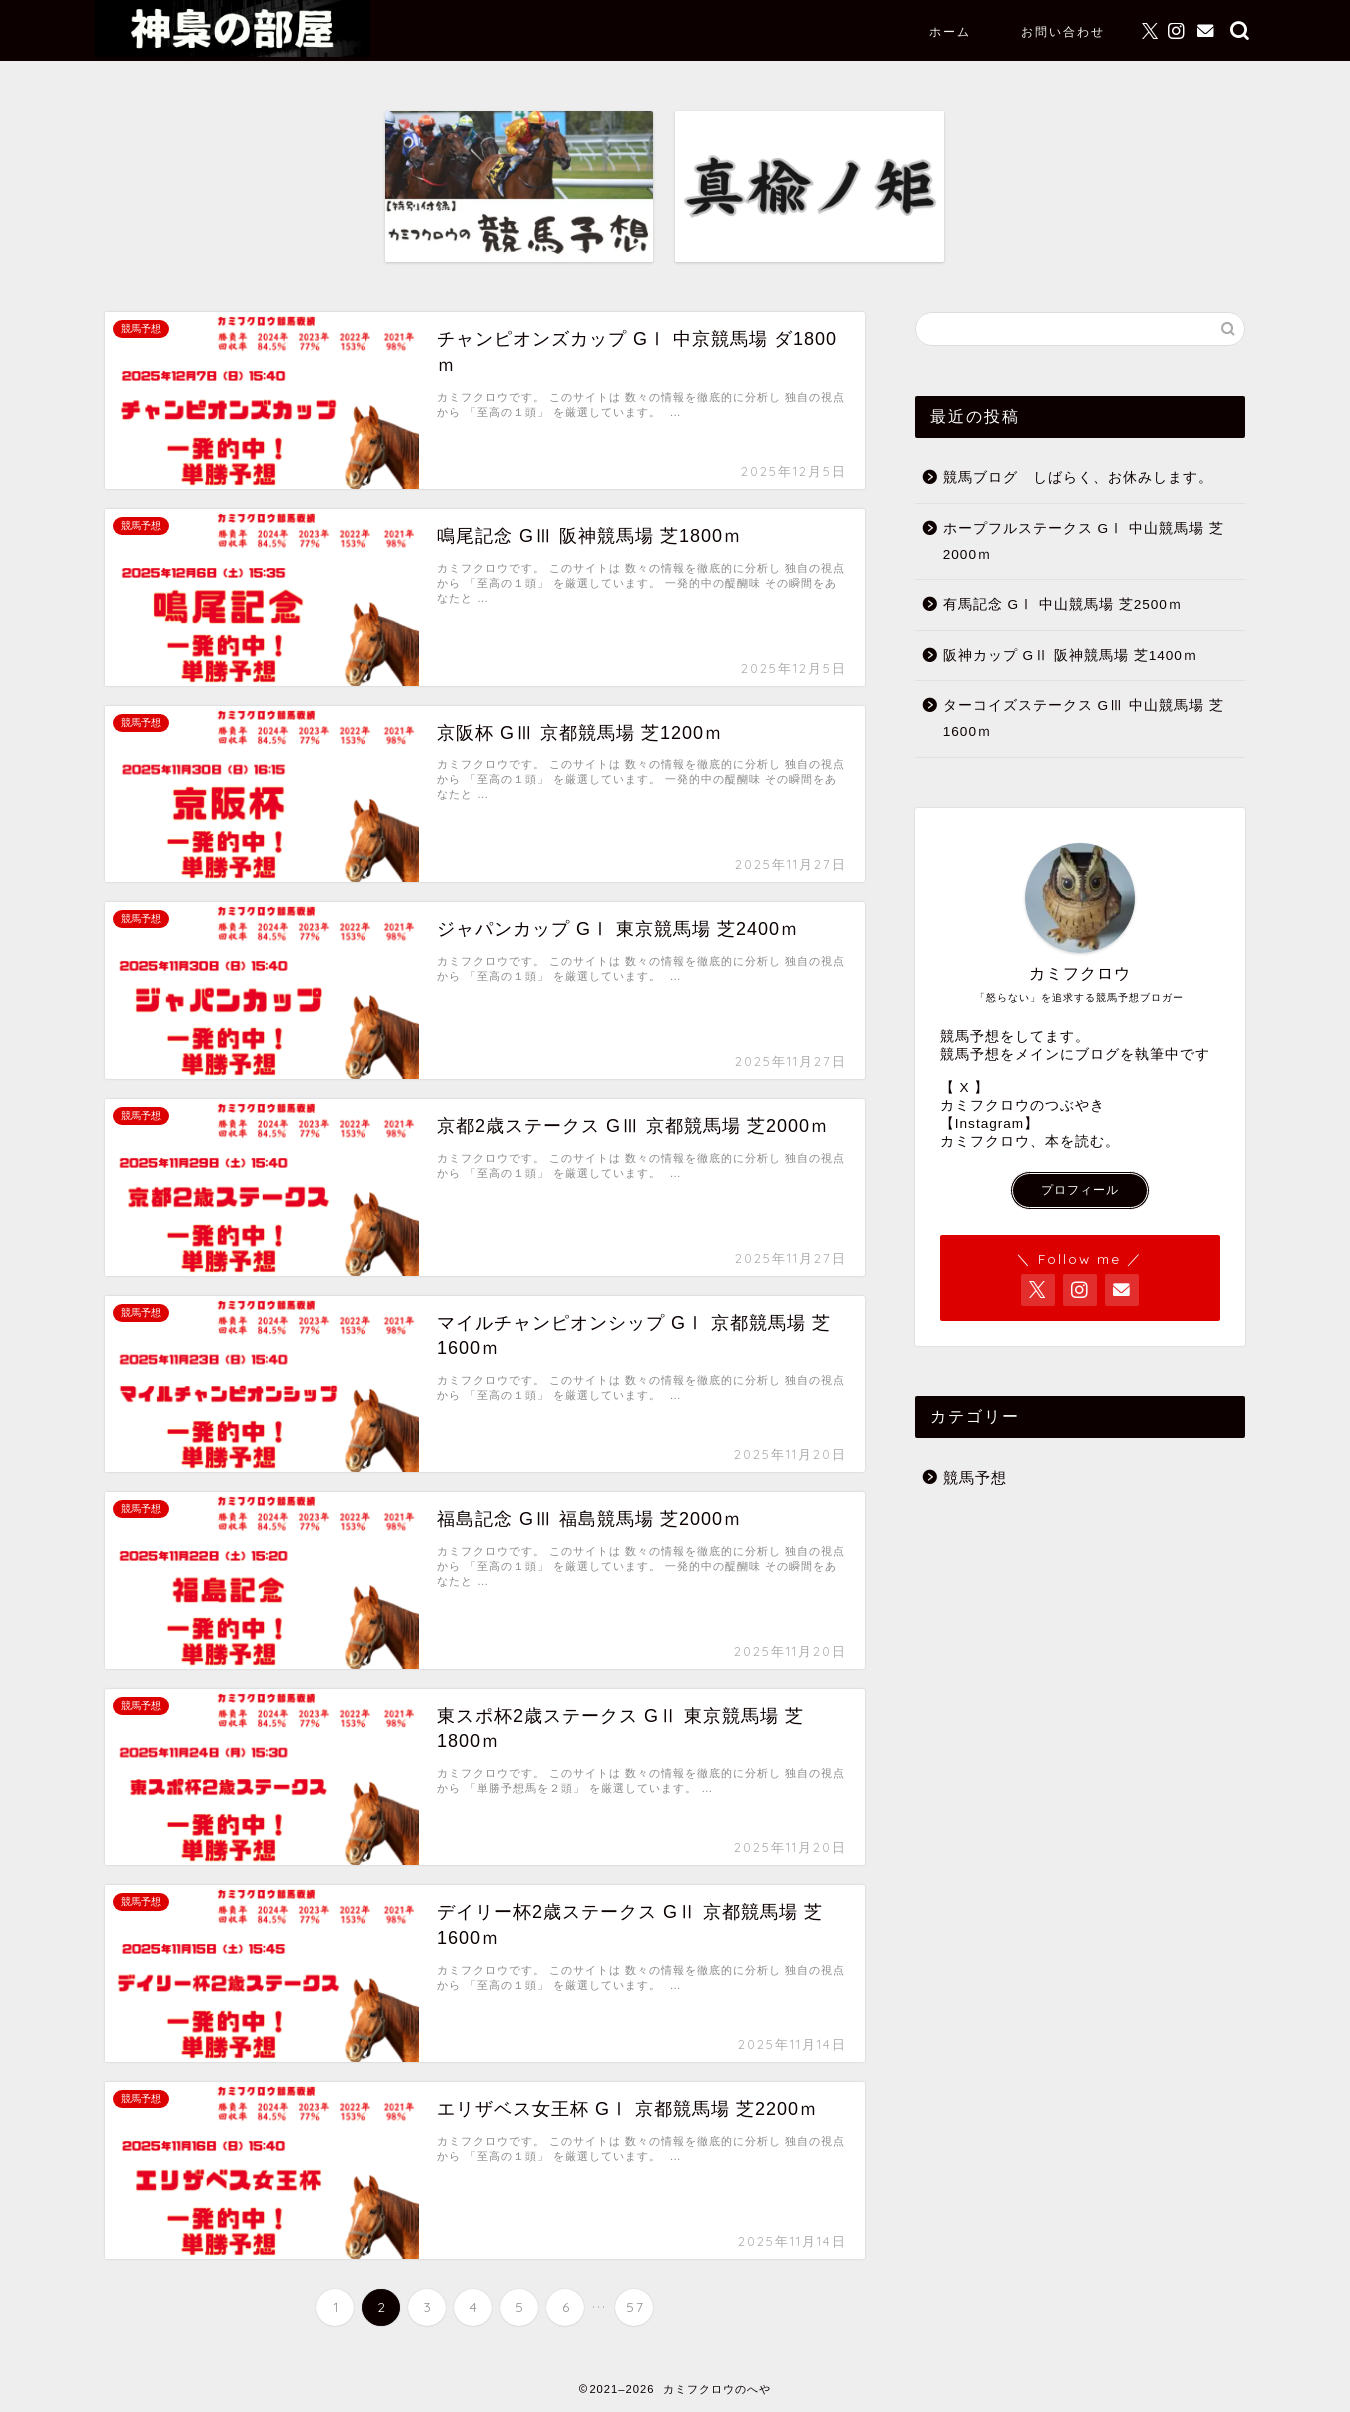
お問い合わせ (1063, 31)
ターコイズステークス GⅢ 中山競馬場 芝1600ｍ (1083, 718)
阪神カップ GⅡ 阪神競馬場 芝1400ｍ (1070, 655)
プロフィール (1080, 1190)
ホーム (950, 31)
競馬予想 (975, 1477)
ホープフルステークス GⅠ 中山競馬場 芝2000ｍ (1083, 541)
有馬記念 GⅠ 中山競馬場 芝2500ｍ (1063, 604)
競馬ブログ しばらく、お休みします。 (1078, 477)
